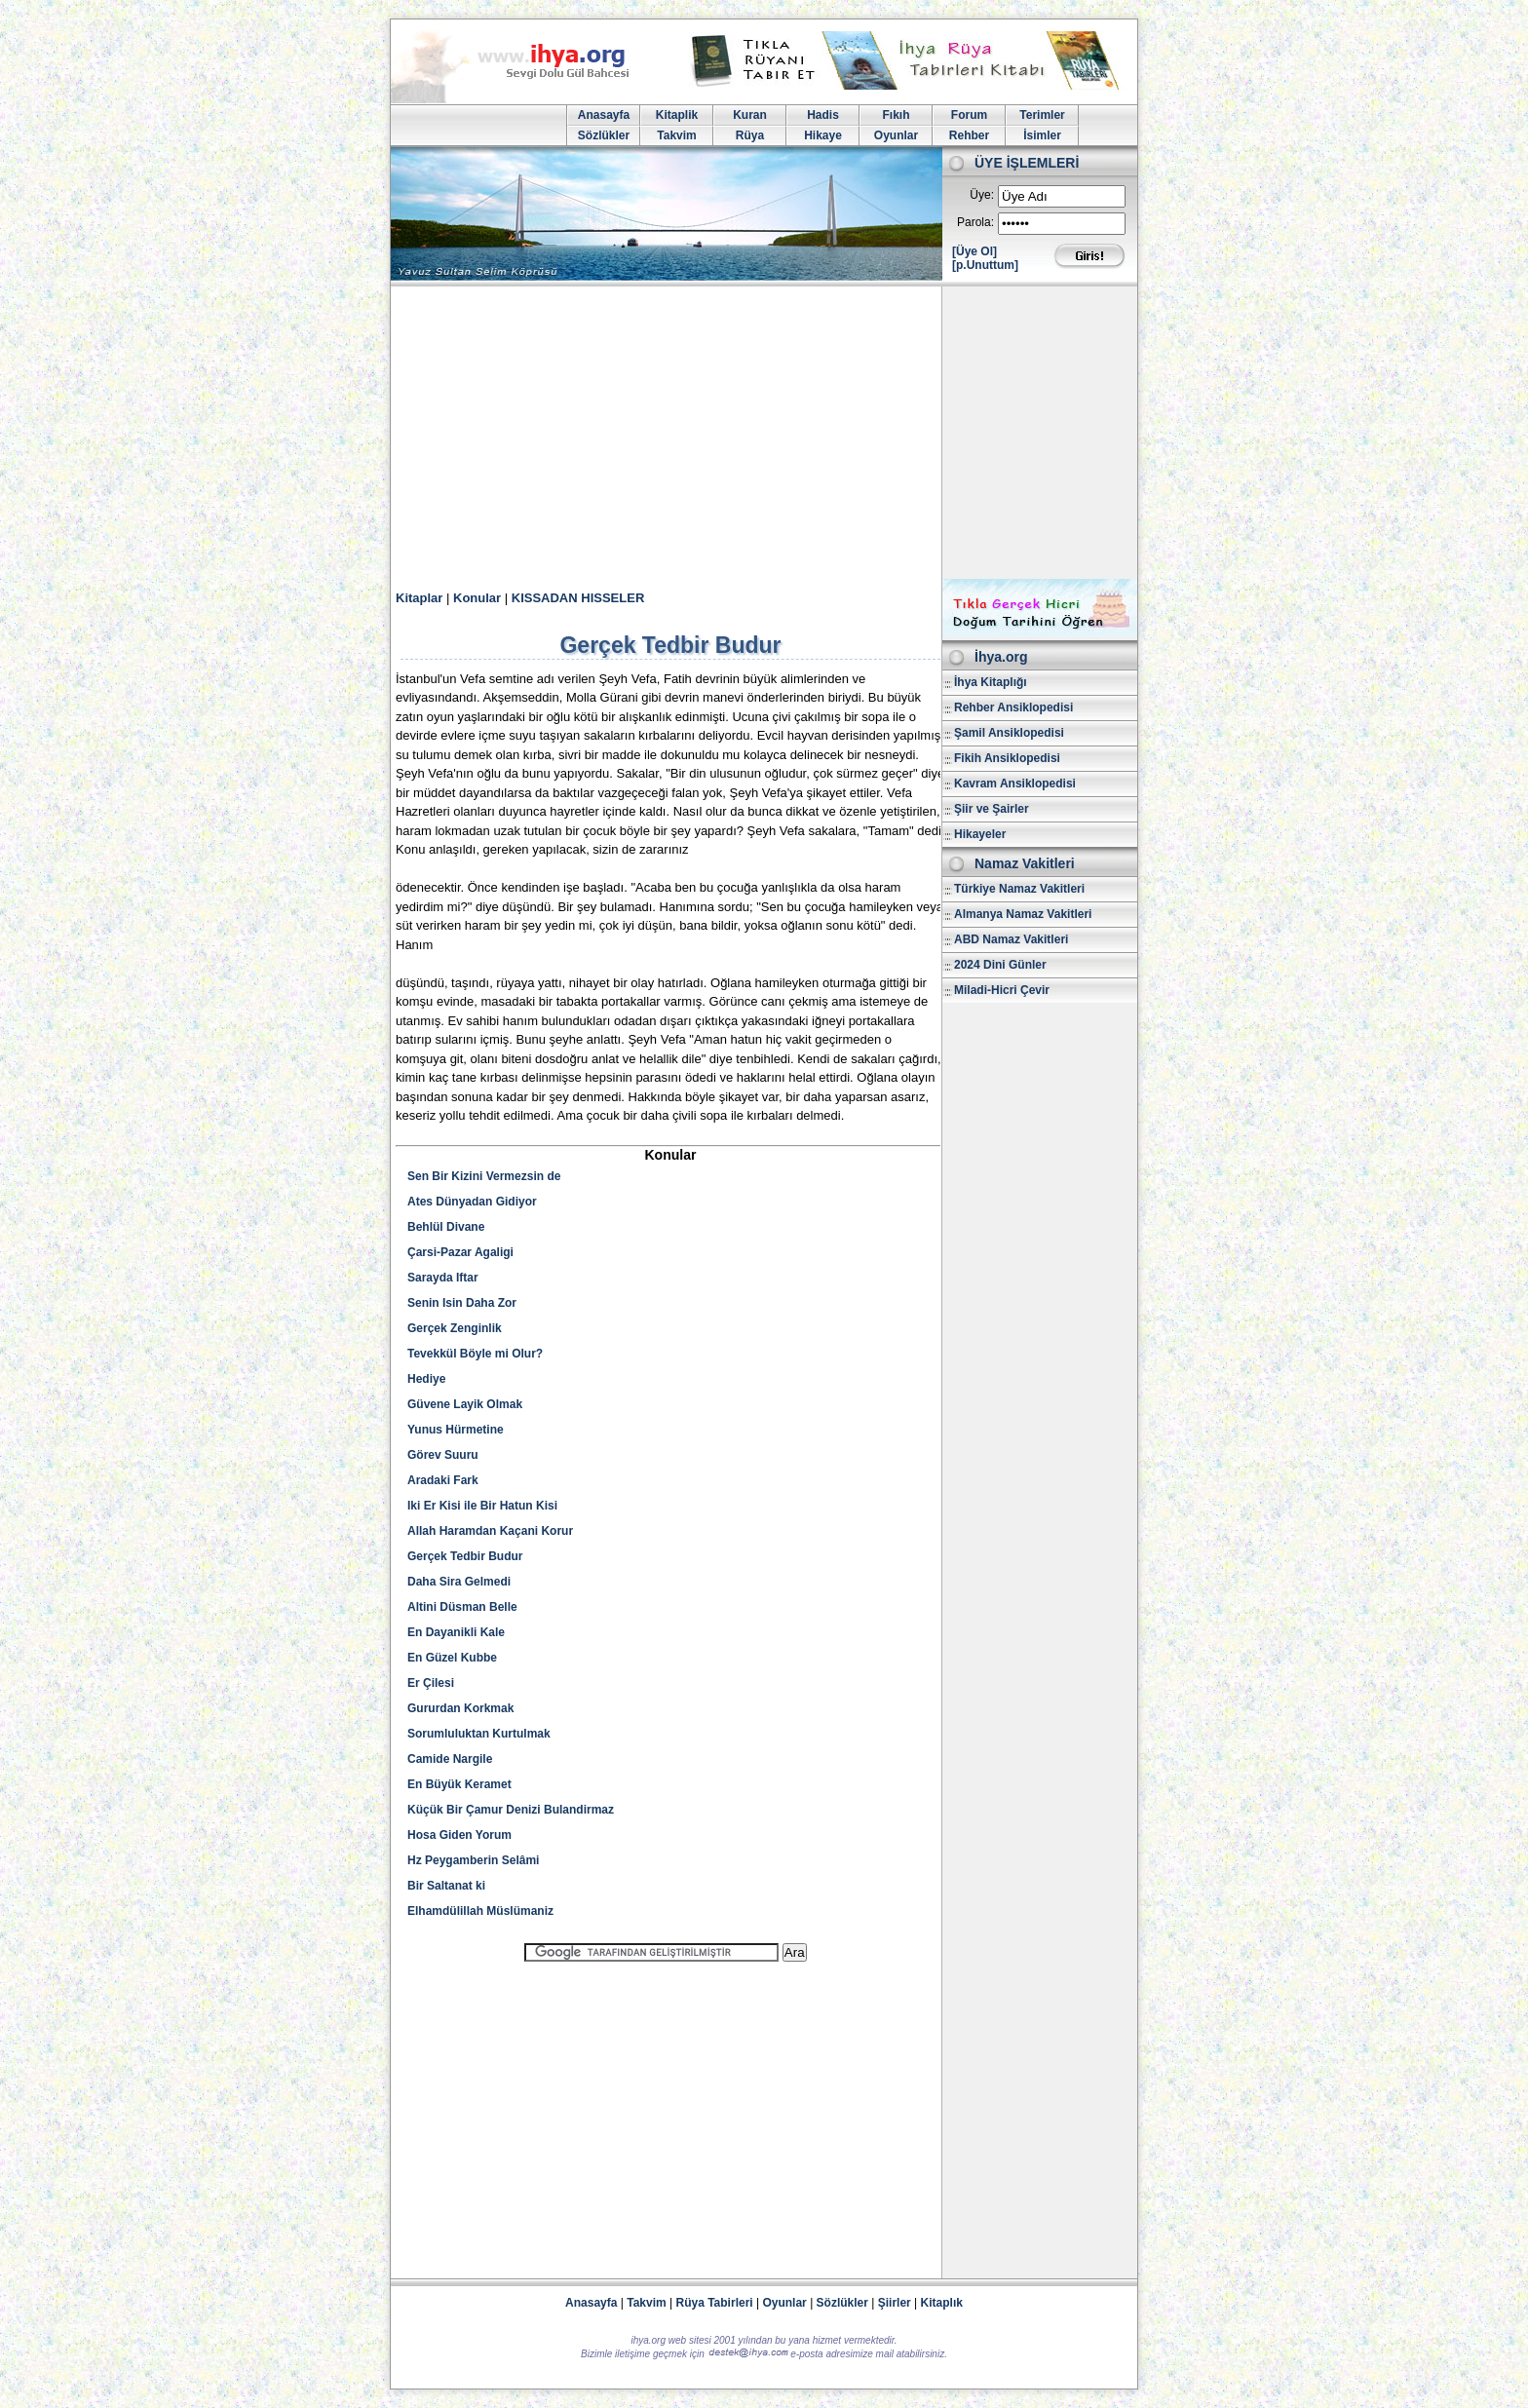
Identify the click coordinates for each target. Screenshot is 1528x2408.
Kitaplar (419, 598)
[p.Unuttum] (985, 265)
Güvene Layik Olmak (464, 1404)
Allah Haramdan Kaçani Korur (490, 1531)
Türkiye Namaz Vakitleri (1019, 889)
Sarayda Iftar (442, 1277)
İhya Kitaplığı (990, 682)
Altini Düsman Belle (462, 1607)
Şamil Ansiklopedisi (1009, 733)
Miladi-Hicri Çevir (1002, 990)
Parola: (975, 222)
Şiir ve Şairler (991, 809)
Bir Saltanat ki (446, 1885)
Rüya (750, 135)
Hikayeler (980, 834)
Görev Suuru (442, 1455)
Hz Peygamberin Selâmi (473, 1860)
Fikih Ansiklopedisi (1007, 758)
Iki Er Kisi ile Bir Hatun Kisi (482, 1505)
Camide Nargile (449, 1759)
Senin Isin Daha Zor (461, 1303)
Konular (477, 598)
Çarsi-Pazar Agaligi (460, 1252)
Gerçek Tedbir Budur (464, 1556)
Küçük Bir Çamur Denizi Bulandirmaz (510, 1809)
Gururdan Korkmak (460, 1708)
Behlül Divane (445, 1227)
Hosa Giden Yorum (459, 1835)
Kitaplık (942, 2303)
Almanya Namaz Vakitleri (1022, 914)
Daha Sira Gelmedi (459, 1581)
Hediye (426, 1379)
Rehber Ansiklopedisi (1013, 707)
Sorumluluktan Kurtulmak (479, 1733)
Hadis (823, 115)
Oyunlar (896, 135)
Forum (969, 115)
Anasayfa (604, 115)
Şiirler (894, 2303)
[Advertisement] (764, 432)
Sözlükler (604, 135)
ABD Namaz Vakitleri (1011, 939)
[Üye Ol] (974, 251)
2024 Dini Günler (1000, 965)
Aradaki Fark (442, 1480)
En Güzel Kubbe (452, 1657)
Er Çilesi (430, 1683)
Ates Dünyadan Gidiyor (472, 1201)
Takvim (676, 135)
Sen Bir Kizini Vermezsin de (483, 1176)
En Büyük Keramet (459, 1784)
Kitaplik (677, 115)
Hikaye (823, 135)
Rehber (969, 135)
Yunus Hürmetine (455, 1429)
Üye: (982, 195)
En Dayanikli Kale (456, 1632)
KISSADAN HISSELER (578, 598)
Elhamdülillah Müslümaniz (480, 1911)
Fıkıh (895, 115)
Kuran (750, 115)
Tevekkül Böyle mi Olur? (475, 1353)
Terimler (1041, 115)
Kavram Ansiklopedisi (1015, 783)
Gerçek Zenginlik (454, 1328)
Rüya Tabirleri (714, 2303)
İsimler (1042, 135)
